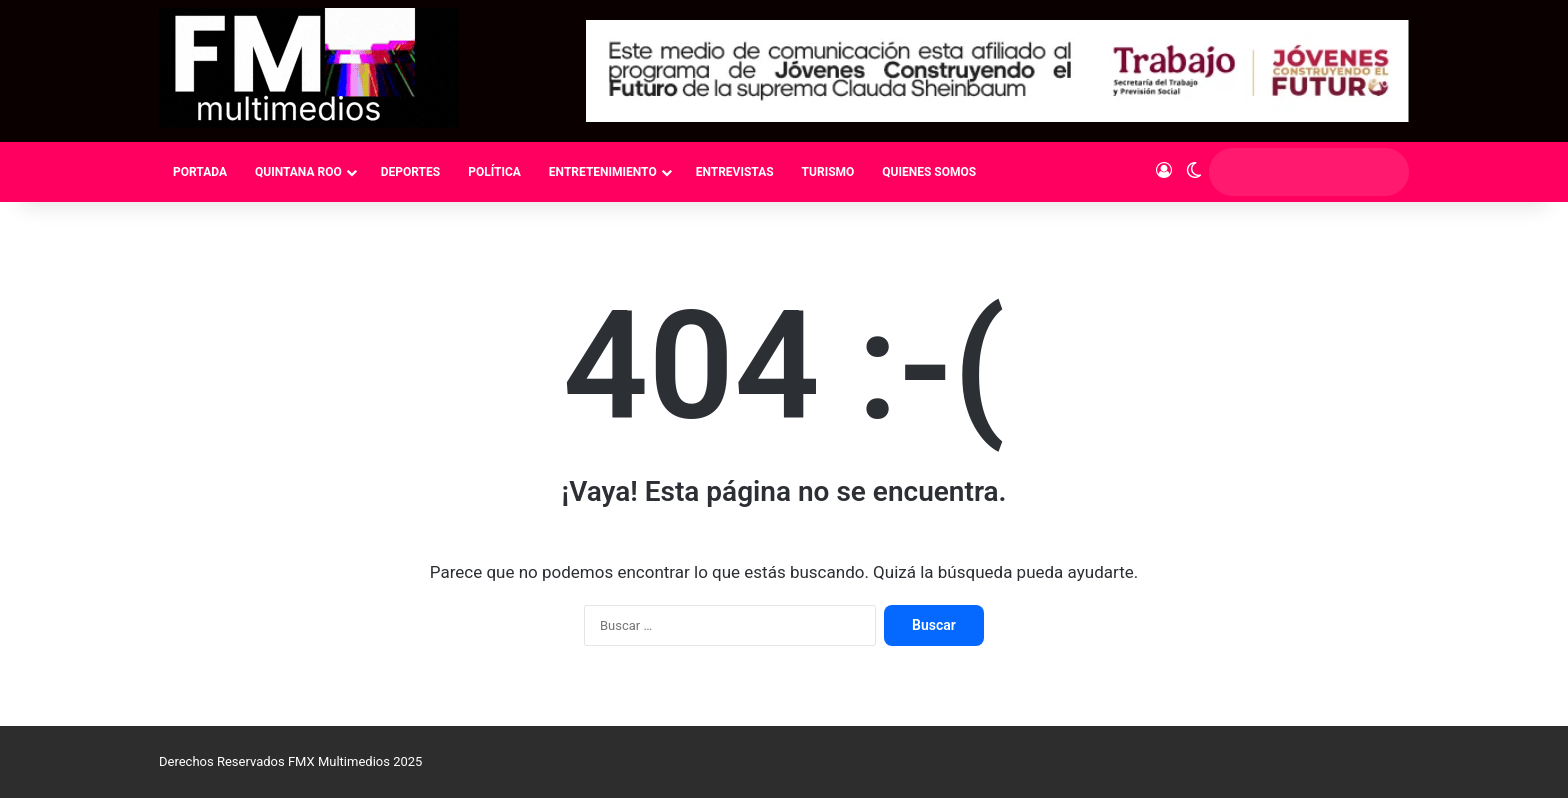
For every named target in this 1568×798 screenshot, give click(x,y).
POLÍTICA (494, 172)
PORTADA (200, 172)
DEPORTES (410, 172)
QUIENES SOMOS (929, 172)
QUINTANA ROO (298, 172)
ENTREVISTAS (735, 172)
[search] (1290, 172)
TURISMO (828, 172)
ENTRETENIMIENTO (603, 172)
